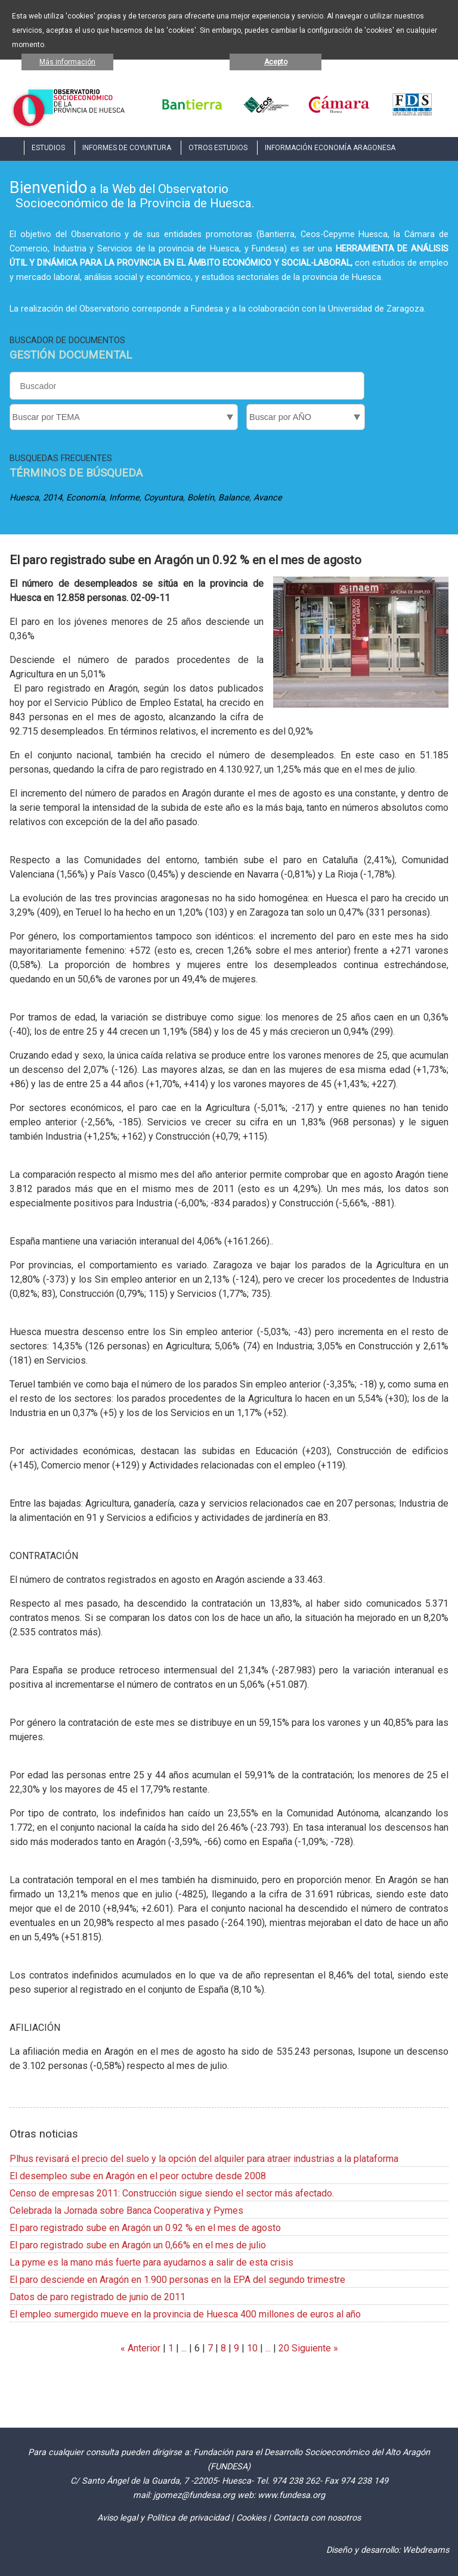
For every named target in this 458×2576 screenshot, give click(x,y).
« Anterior (140, 2348)
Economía (85, 498)
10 (252, 2348)
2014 (52, 498)
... (184, 2348)
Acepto (275, 62)
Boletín (200, 498)
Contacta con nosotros (317, 2518)
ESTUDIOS (48, 148)
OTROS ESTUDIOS (217, 148)
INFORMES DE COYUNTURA (126, 148)
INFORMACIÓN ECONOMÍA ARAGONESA (330, 148)
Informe (124, 498)
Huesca (24, 498)
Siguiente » (313, 2348)
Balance (233, 498)
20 (283, 2348)
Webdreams (426, 2550)
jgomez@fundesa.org (194, 2495)
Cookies (251, 2518)
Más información (67, 62)
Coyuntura (163, 498)
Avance (267, 498)
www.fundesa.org (291, 2495)
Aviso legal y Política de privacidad (163, 2518)
